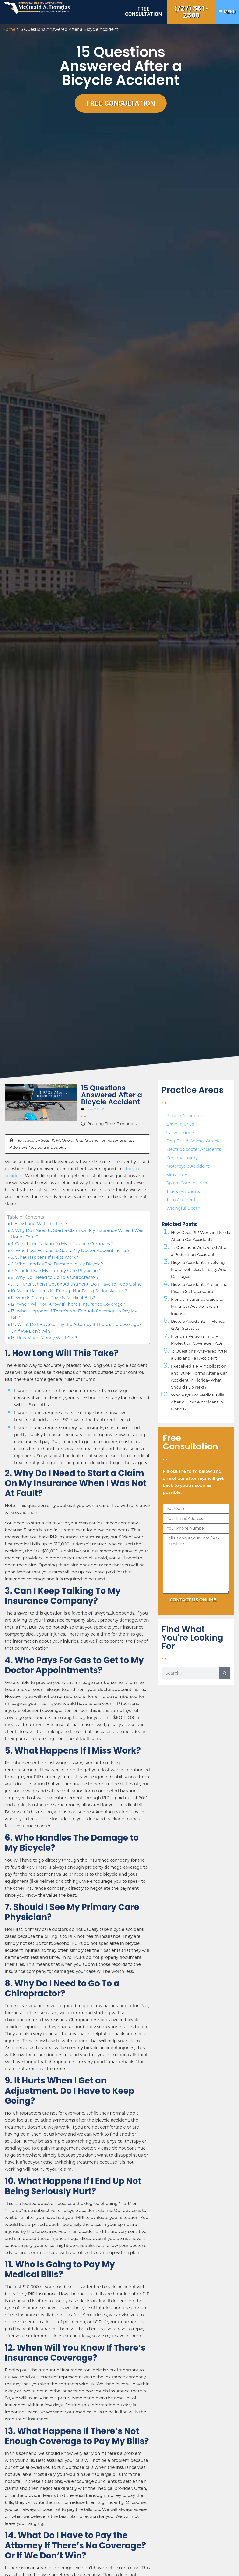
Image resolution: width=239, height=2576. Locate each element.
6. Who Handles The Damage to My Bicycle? (57, 1264)
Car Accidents (180, 1132)
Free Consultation (143, 11)
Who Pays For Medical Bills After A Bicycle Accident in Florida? (197, 1402)
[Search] (224, 1673)
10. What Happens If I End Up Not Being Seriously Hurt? (69, 1290)
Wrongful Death (183, 1208)
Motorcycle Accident (187, 1166)
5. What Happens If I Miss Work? (44, 1257)
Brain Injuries (180, 1124)
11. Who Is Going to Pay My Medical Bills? (53, 1297)
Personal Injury (182, 1157)
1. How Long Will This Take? (39, 1223)
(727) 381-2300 (191, 11)
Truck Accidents (183, 1191)
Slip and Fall (179, 1174)
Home (8, 29)
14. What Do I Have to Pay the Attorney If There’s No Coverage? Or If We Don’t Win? (76, 1328)
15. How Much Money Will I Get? (44, 1337)
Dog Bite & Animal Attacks (193, 1141)
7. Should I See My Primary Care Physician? (55, 1270)
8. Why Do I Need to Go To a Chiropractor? (55, 1277)
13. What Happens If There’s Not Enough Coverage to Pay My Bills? (74, 1314)
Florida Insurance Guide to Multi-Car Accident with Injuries (197, 1306)
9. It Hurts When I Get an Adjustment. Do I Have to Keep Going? (77, 1284)
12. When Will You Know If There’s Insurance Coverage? (68, 1304)
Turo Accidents (181, 1199)
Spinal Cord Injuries (186, 1183)
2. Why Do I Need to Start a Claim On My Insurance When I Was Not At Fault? (77, 1234)
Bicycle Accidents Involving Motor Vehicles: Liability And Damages (198, 1269)
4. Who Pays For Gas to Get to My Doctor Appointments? (70, 1250)
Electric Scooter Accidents (193, 1149)
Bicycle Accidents (184, 1115)
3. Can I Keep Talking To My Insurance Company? (62, 1243)
